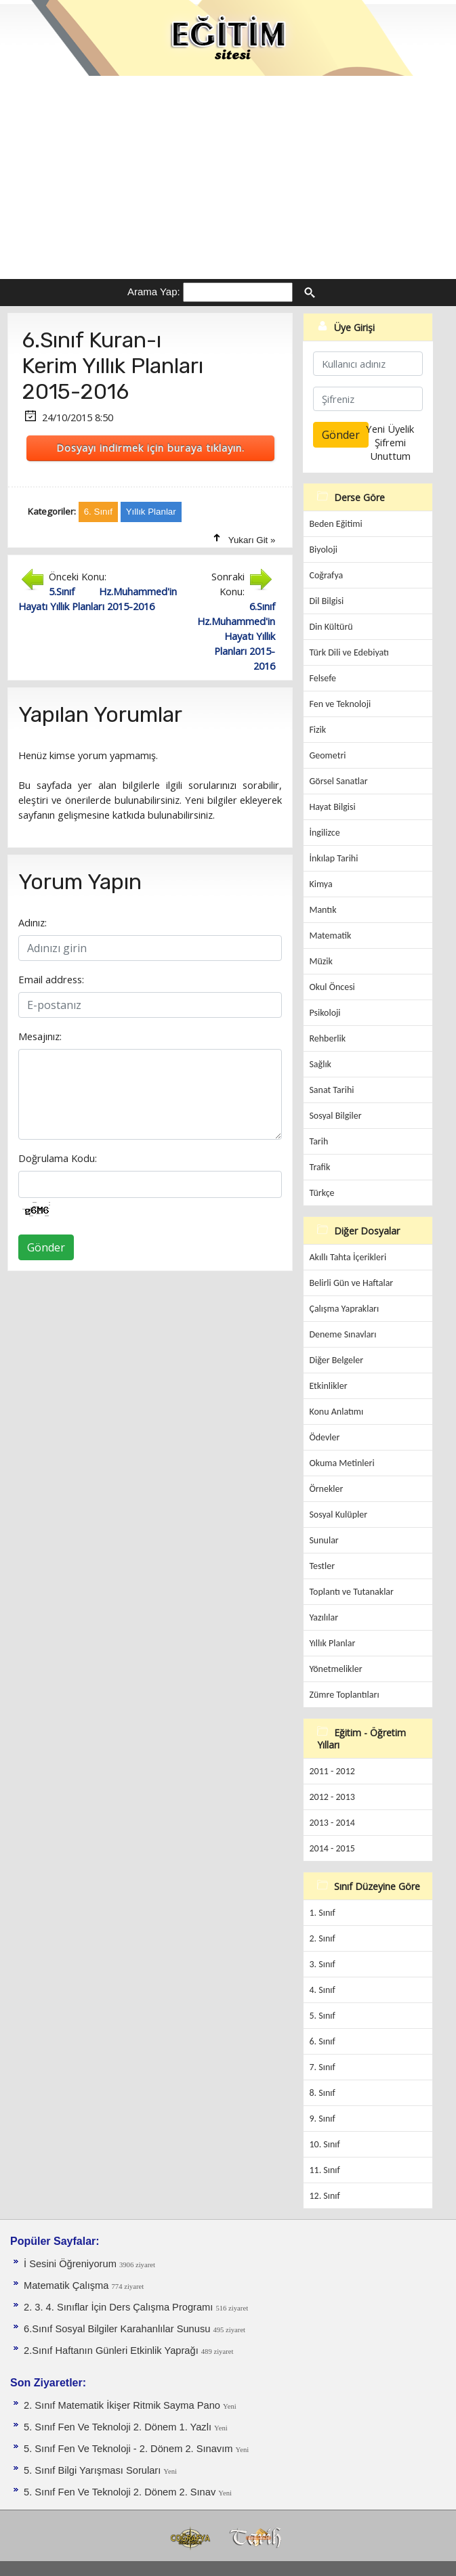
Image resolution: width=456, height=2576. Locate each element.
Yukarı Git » (252, 540)
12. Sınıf (324, 2196)
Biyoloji (323, 549)
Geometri (327, 755)
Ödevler (324, 1437)
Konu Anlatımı (336, 1411)
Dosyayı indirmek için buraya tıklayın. (150, 447)
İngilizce (324, 832)
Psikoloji (324, 1012)
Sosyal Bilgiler (335, 1115)
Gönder (46, 1247)
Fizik (317, 729)
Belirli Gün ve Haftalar (351, 1283)
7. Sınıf (322, 2067)
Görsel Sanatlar (338, 781)
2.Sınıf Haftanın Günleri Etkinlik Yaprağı (112, 2350)
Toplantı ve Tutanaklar (351, 1591)
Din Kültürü (330, 626)
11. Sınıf (324, 2170)
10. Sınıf (324, 2144)
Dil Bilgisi (326, 601)
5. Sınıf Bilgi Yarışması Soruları (93, 2470)
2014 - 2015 (331, 1848)
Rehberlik (327, 1038)
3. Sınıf (322, 1964)
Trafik (319, 1167)
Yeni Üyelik (390, 428)
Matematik (330, 935)
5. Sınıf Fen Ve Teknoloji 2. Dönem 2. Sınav (121, 2492)
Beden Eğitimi (335, 524)
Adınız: (32, 922)
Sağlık (320, 1064)
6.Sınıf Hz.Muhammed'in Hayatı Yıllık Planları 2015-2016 (236, 635)
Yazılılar (323, 1617)
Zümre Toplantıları (344, 1694)
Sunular (323, 1540)
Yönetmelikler (335, 1669)
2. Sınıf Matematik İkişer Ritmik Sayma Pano (123, 2405)
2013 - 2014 (331, 1822)
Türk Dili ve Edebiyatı (348, 652)
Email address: (51, 979)
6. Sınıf (322, 2041)
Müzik (320, 961)
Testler (322, 1566)
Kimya (320, 884)
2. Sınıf (322, 1938)
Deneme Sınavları (342, 1334)
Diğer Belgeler (336, 1360)
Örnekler (326, 1489)
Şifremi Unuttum (390, 449)
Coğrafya (326, 575)
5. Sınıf (322, 2015)
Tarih (318, 1141)
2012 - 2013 (331, 1797)
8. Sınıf (322, 2093)
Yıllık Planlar (332, 1643)
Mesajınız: (40, 1036)
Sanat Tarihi (331, 1090)
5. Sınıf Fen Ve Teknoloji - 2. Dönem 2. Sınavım (130, 2448)
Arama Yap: (153, 291)
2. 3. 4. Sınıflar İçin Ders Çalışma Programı (119, 2307)
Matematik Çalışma (68, 2285)
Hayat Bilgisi (332, 807)
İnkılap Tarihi (333, 858)
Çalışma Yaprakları (344, 1308)
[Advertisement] (228, 177)
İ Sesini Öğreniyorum (71, 2263)
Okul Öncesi (331, 987)
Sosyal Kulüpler (338, 1514)
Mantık (322, 910)
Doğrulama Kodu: (57, 1158)
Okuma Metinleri (341, 1463)
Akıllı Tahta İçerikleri (347, 1257)
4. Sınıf (322, 1990)
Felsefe (322, 678)
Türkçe (321, 1193)
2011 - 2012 (331, 1771)
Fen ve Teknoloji (340, 704)
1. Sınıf (322, 1912)
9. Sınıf (322, 2118)
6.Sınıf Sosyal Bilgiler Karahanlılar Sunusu (118, 2328)
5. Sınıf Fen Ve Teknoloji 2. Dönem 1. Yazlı (119, 2427)
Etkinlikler (328, 1386)
